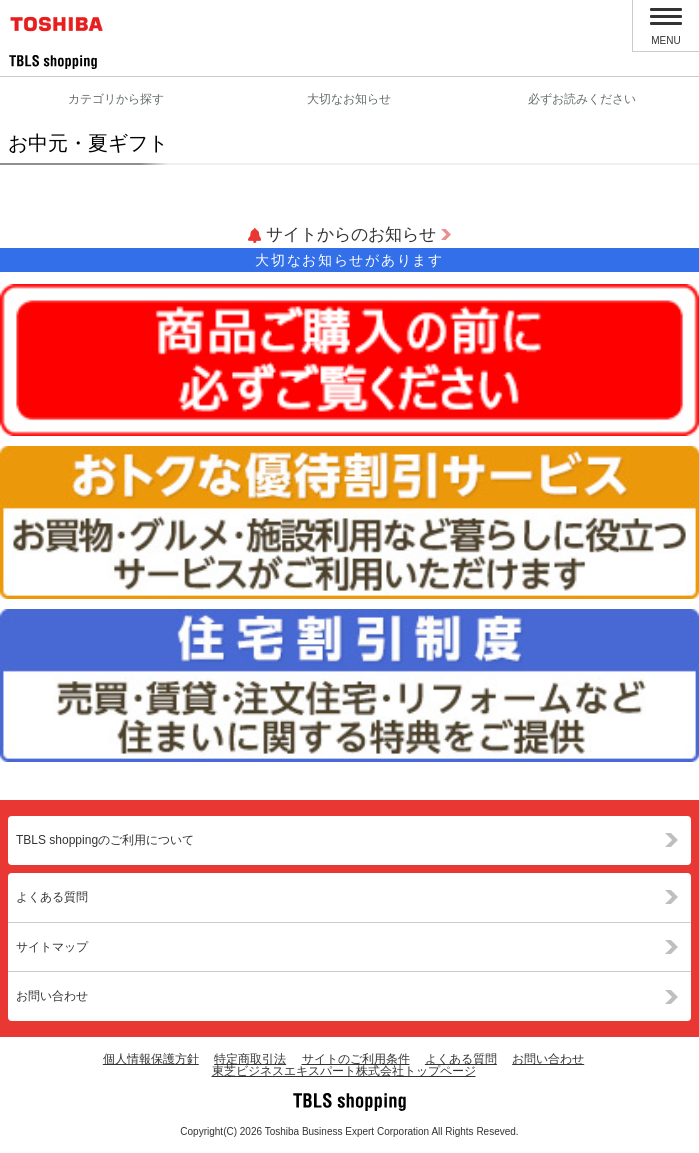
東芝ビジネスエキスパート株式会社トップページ (344, 1071)
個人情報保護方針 (151, 1059)
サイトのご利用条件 (356, 1059)
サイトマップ (52, 947)
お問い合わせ (52, 996)
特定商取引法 (250, 1059)
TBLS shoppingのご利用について (105, 840)
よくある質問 (52, 897)
